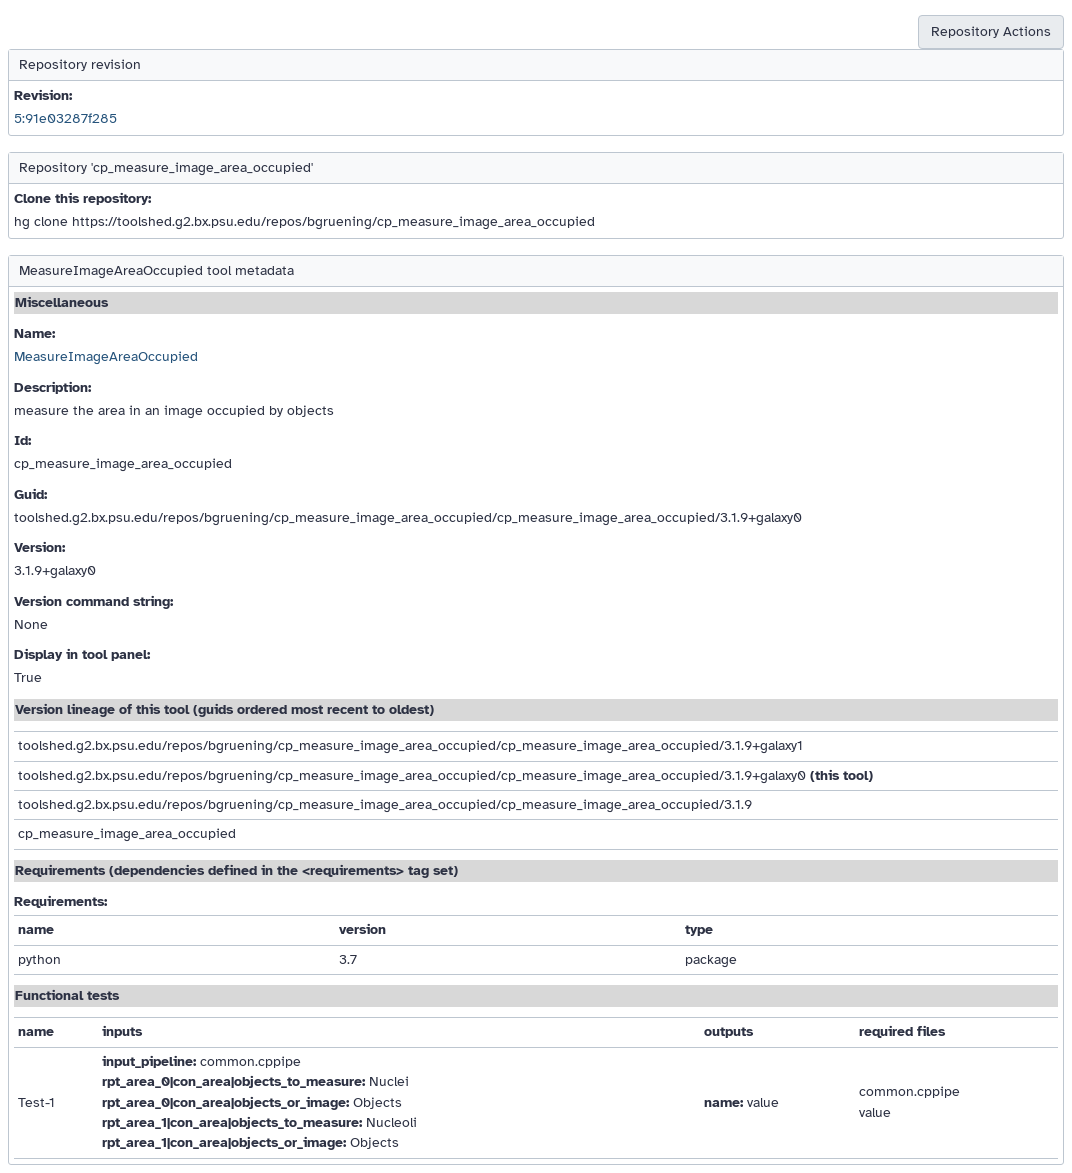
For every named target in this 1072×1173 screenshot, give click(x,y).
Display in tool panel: (82, 654)
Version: (39, 547)
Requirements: (60, 901)
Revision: (43, 95)
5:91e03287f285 (65, 118)
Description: (52, 387)
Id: (22, 440)
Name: (34, 333)
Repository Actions (991, 31)
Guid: (30, 494)
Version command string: (93, 601)
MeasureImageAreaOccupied (106, 356)
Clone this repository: (82, 198)
